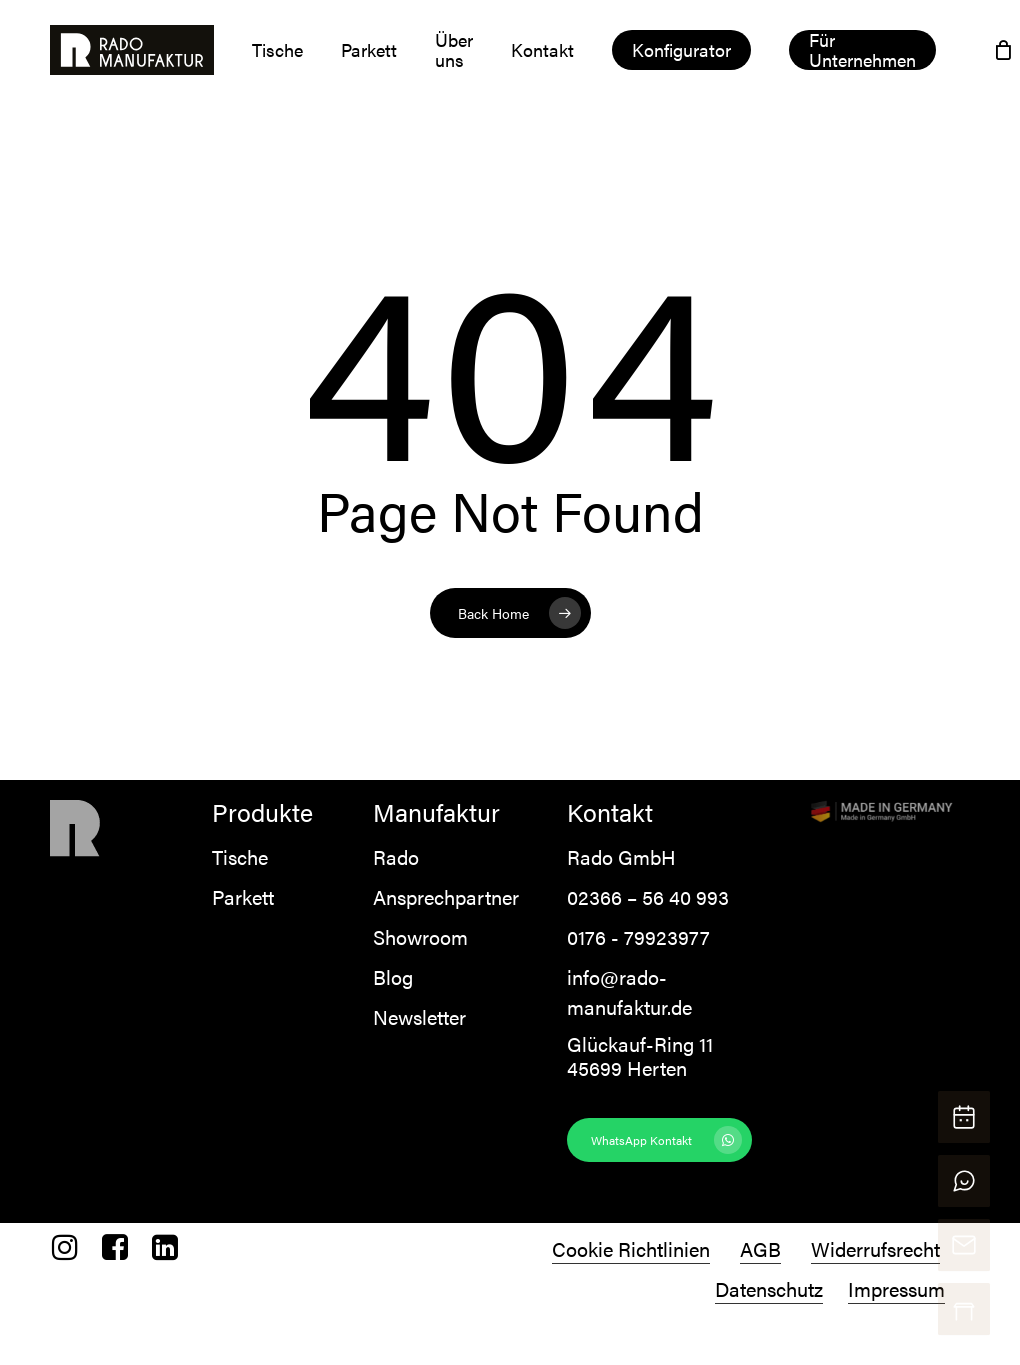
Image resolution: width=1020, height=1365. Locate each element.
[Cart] (1004, 50)
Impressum (896, 1288)
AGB (760, 1248)
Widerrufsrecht (875, 1248)
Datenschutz (769, 1288)
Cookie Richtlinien (631, 1248)
